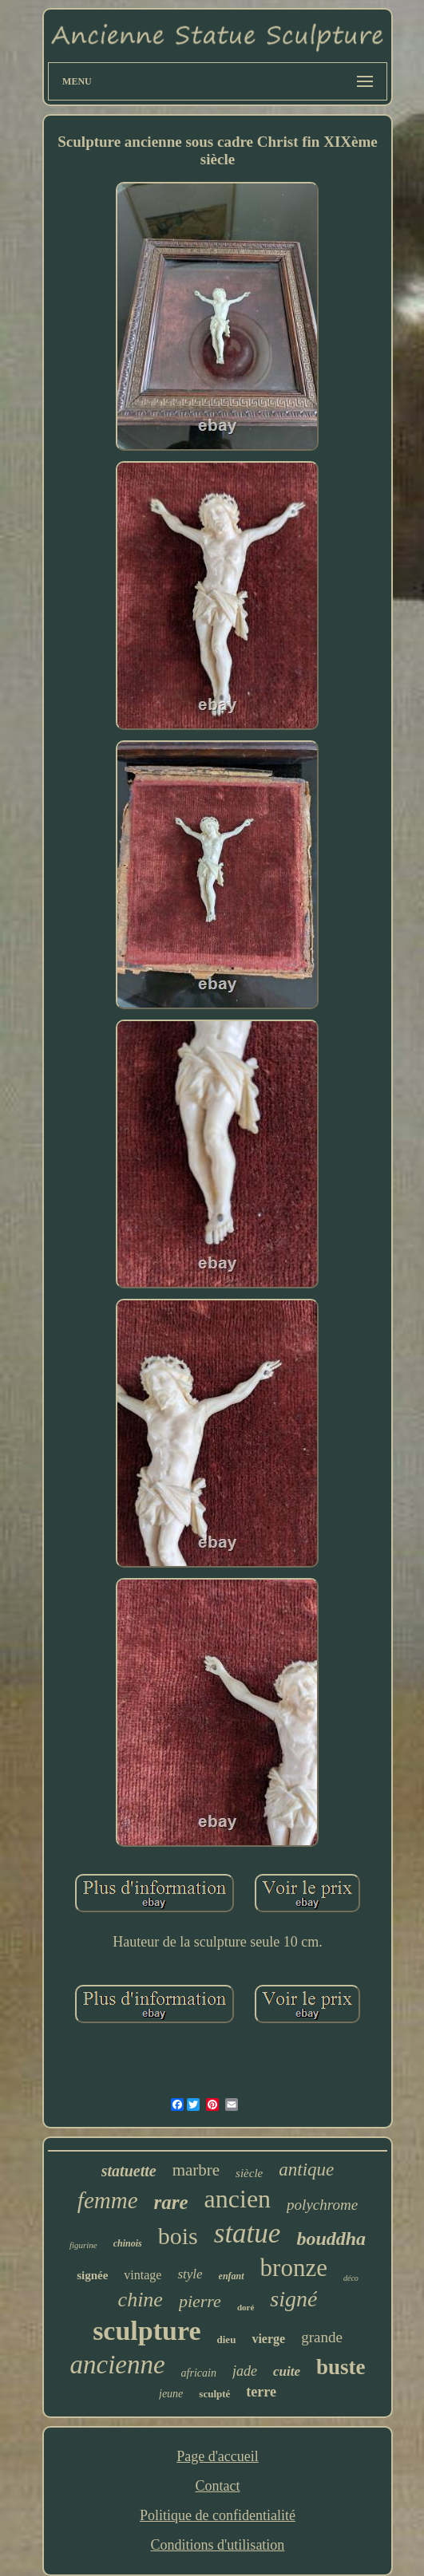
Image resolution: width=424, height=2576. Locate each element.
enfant (231, 2276)
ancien (237, 2198)
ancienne (117, 2364)
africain (198, 2373)
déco (351, 2278)
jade (244, 2371)
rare (171, 2202)
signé (293, 2298)
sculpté (214, 2394)
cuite (286, 2371)
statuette (129, 2171)
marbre (196, 2170)
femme (107, 2200)
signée (92, 2275)
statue (247, 2233)
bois (178, 2236)
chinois (127, 2243)
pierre (200, 2301)
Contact (217, 2486)
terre (261, 2392)
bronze (293, 2268)
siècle (249, 2173)
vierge (268, 2338)
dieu (226, 2339)
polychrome (322, 2204)
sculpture (146, 2330)
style (189, 2274)
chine (140, 2299)
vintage (142, 2275)
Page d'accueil (217, 2456)
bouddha (331, 2238)
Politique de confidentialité (217, 2515)
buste (341, 2367)
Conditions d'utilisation (218, 2545)
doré (245, 2307)
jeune (171, 2394)
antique (306, 2170)
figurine (83, 2245)
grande (322, 2337)
